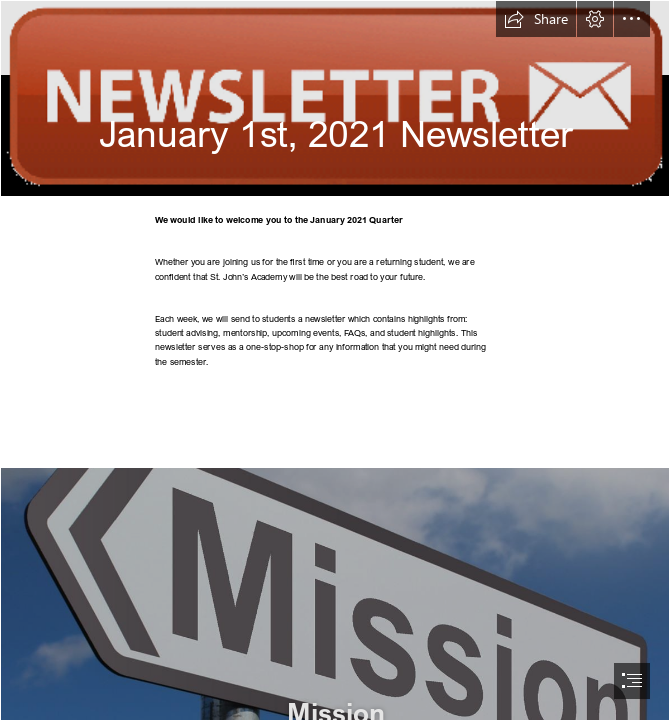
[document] (335, 360)
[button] (536, 19)
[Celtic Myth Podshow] (335, 98)
